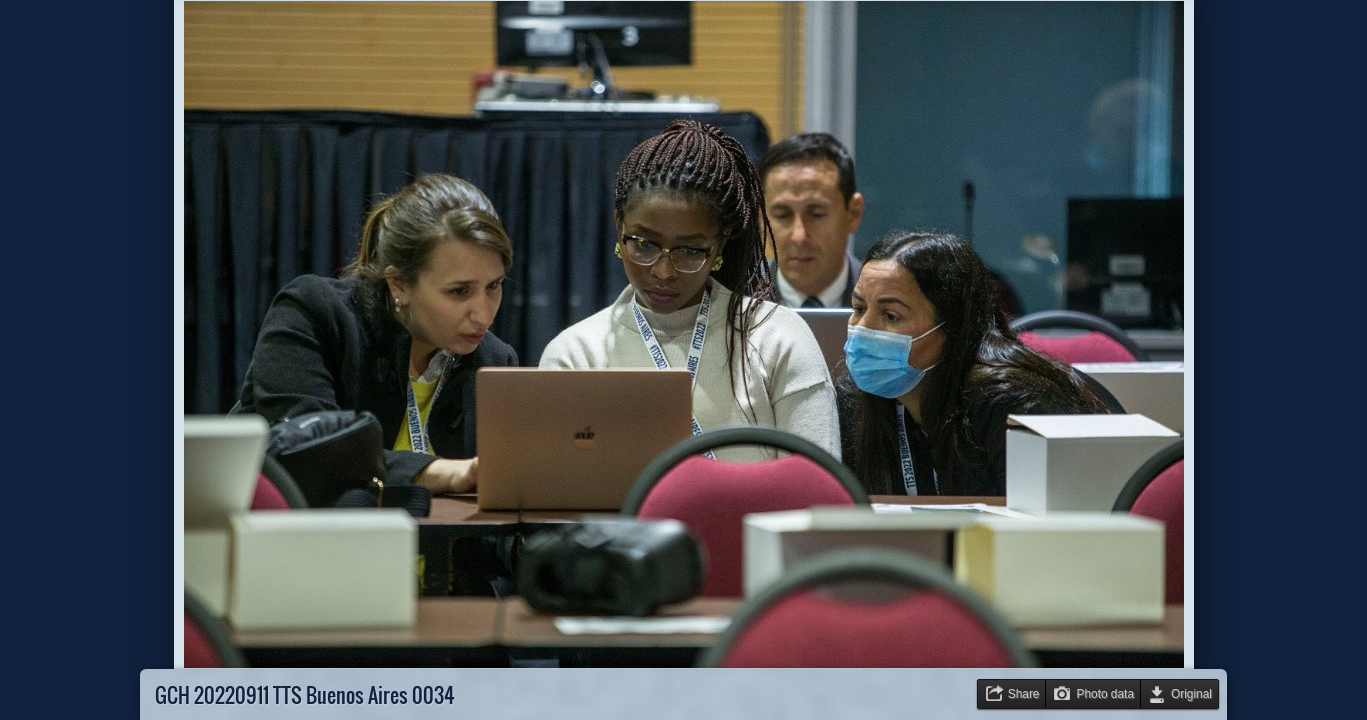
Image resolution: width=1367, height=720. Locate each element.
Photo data (1105, 694)
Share (1024, 694)
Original (1191, 694)
